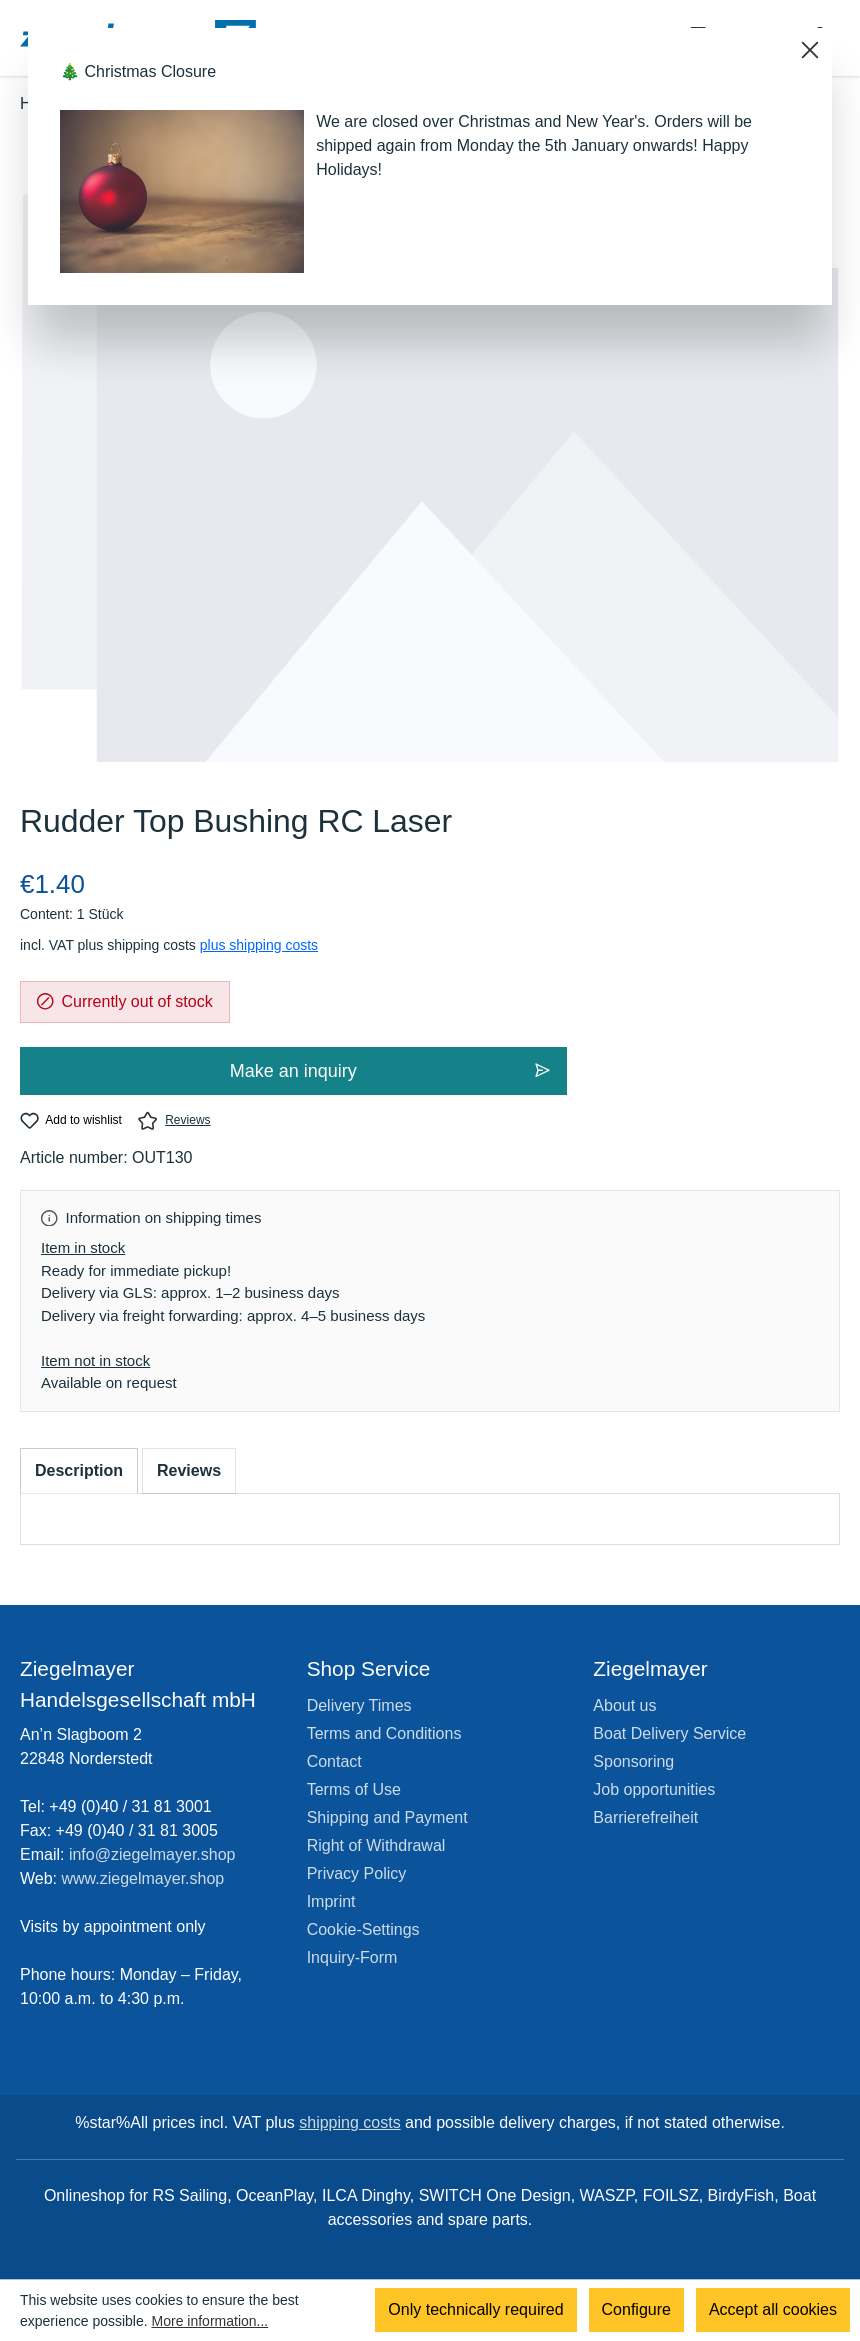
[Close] (810, 50)
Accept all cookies (773, 2310)
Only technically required (475, 2310)
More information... (210, 2321)
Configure (636, 2310)
